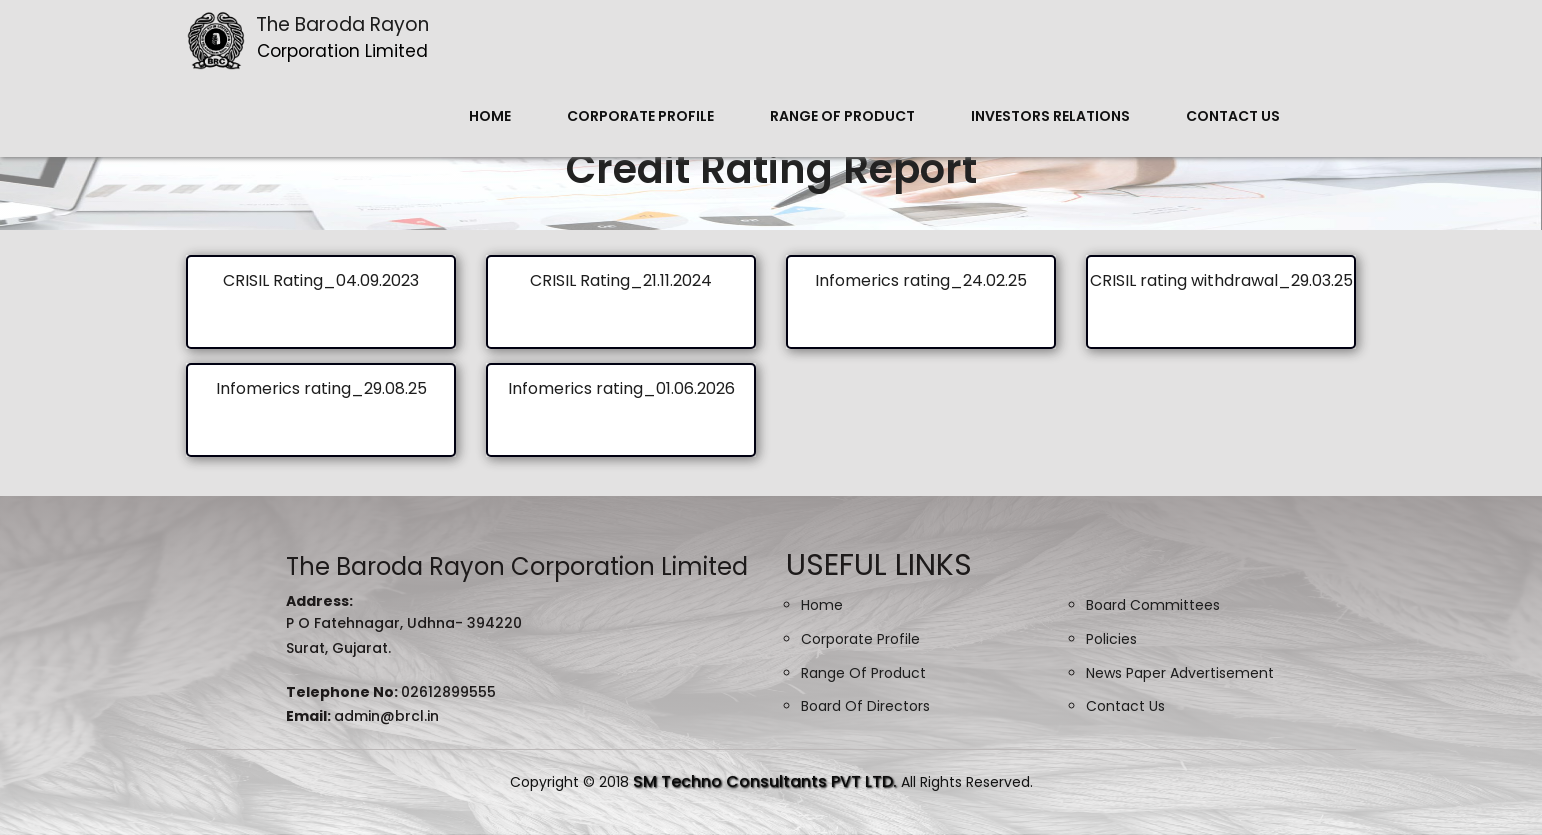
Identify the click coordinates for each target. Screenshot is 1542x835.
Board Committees (1153, 605)
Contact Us (1233, 116)
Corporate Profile (640, 116)
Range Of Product (842, 116)
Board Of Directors (865, 706)
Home (490, 116)
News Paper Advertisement (1180, 673)
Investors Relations (1050, 116)
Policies (1111, 639)
